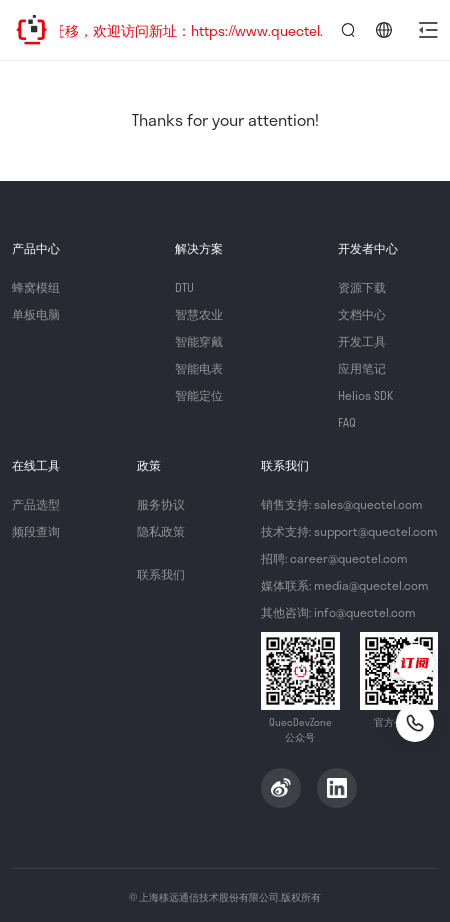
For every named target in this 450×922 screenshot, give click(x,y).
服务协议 (161, 504)
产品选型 (36, 504)
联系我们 (161, 574)
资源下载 (362, 287)
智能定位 (199, 395)
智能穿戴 (199, 341)
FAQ (347, 422)
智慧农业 (199, 314)
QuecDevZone (32, 30)
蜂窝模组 (36, 287)
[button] (428, 30)
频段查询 (36, 531)
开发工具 (362, 341)
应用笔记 (362, 368)
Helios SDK (365, 395)
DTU (184, 287)
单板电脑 (36, 314)
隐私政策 (161, 531)
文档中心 (362, 314)
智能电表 (199, 368)
